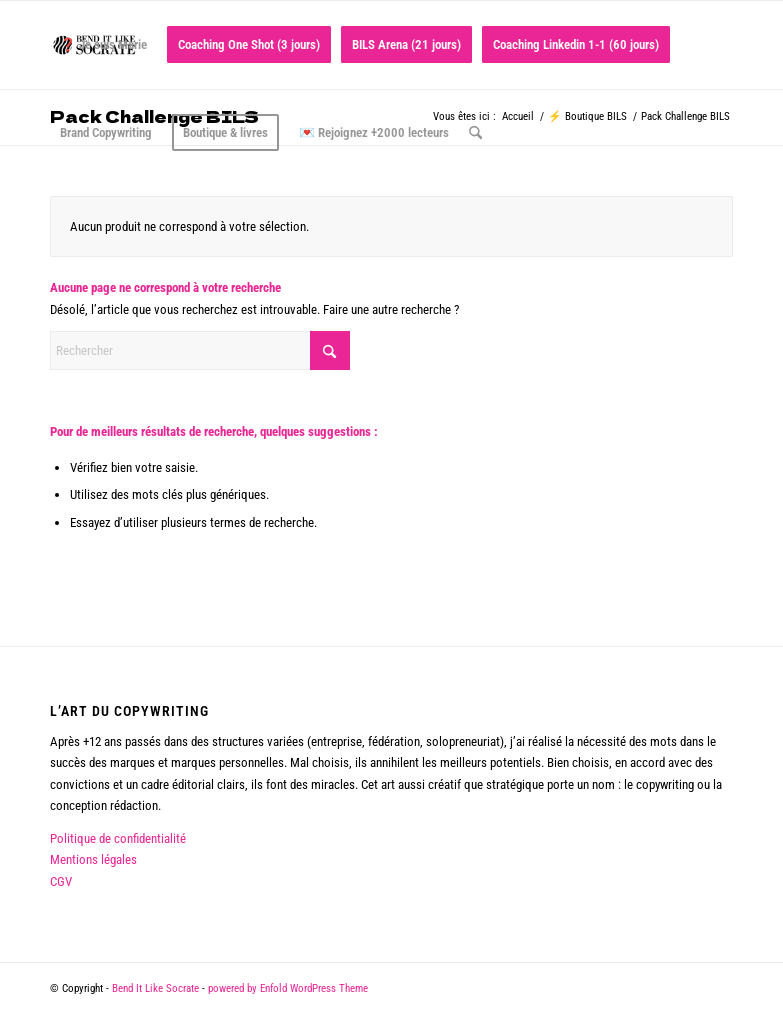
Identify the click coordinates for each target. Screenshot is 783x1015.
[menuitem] (103, 45)
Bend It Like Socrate (155, 988)
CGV (61, 881)
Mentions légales (93, 859)
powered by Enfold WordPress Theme (288, 988)
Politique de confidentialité (118, 838)
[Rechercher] (475, 133)
